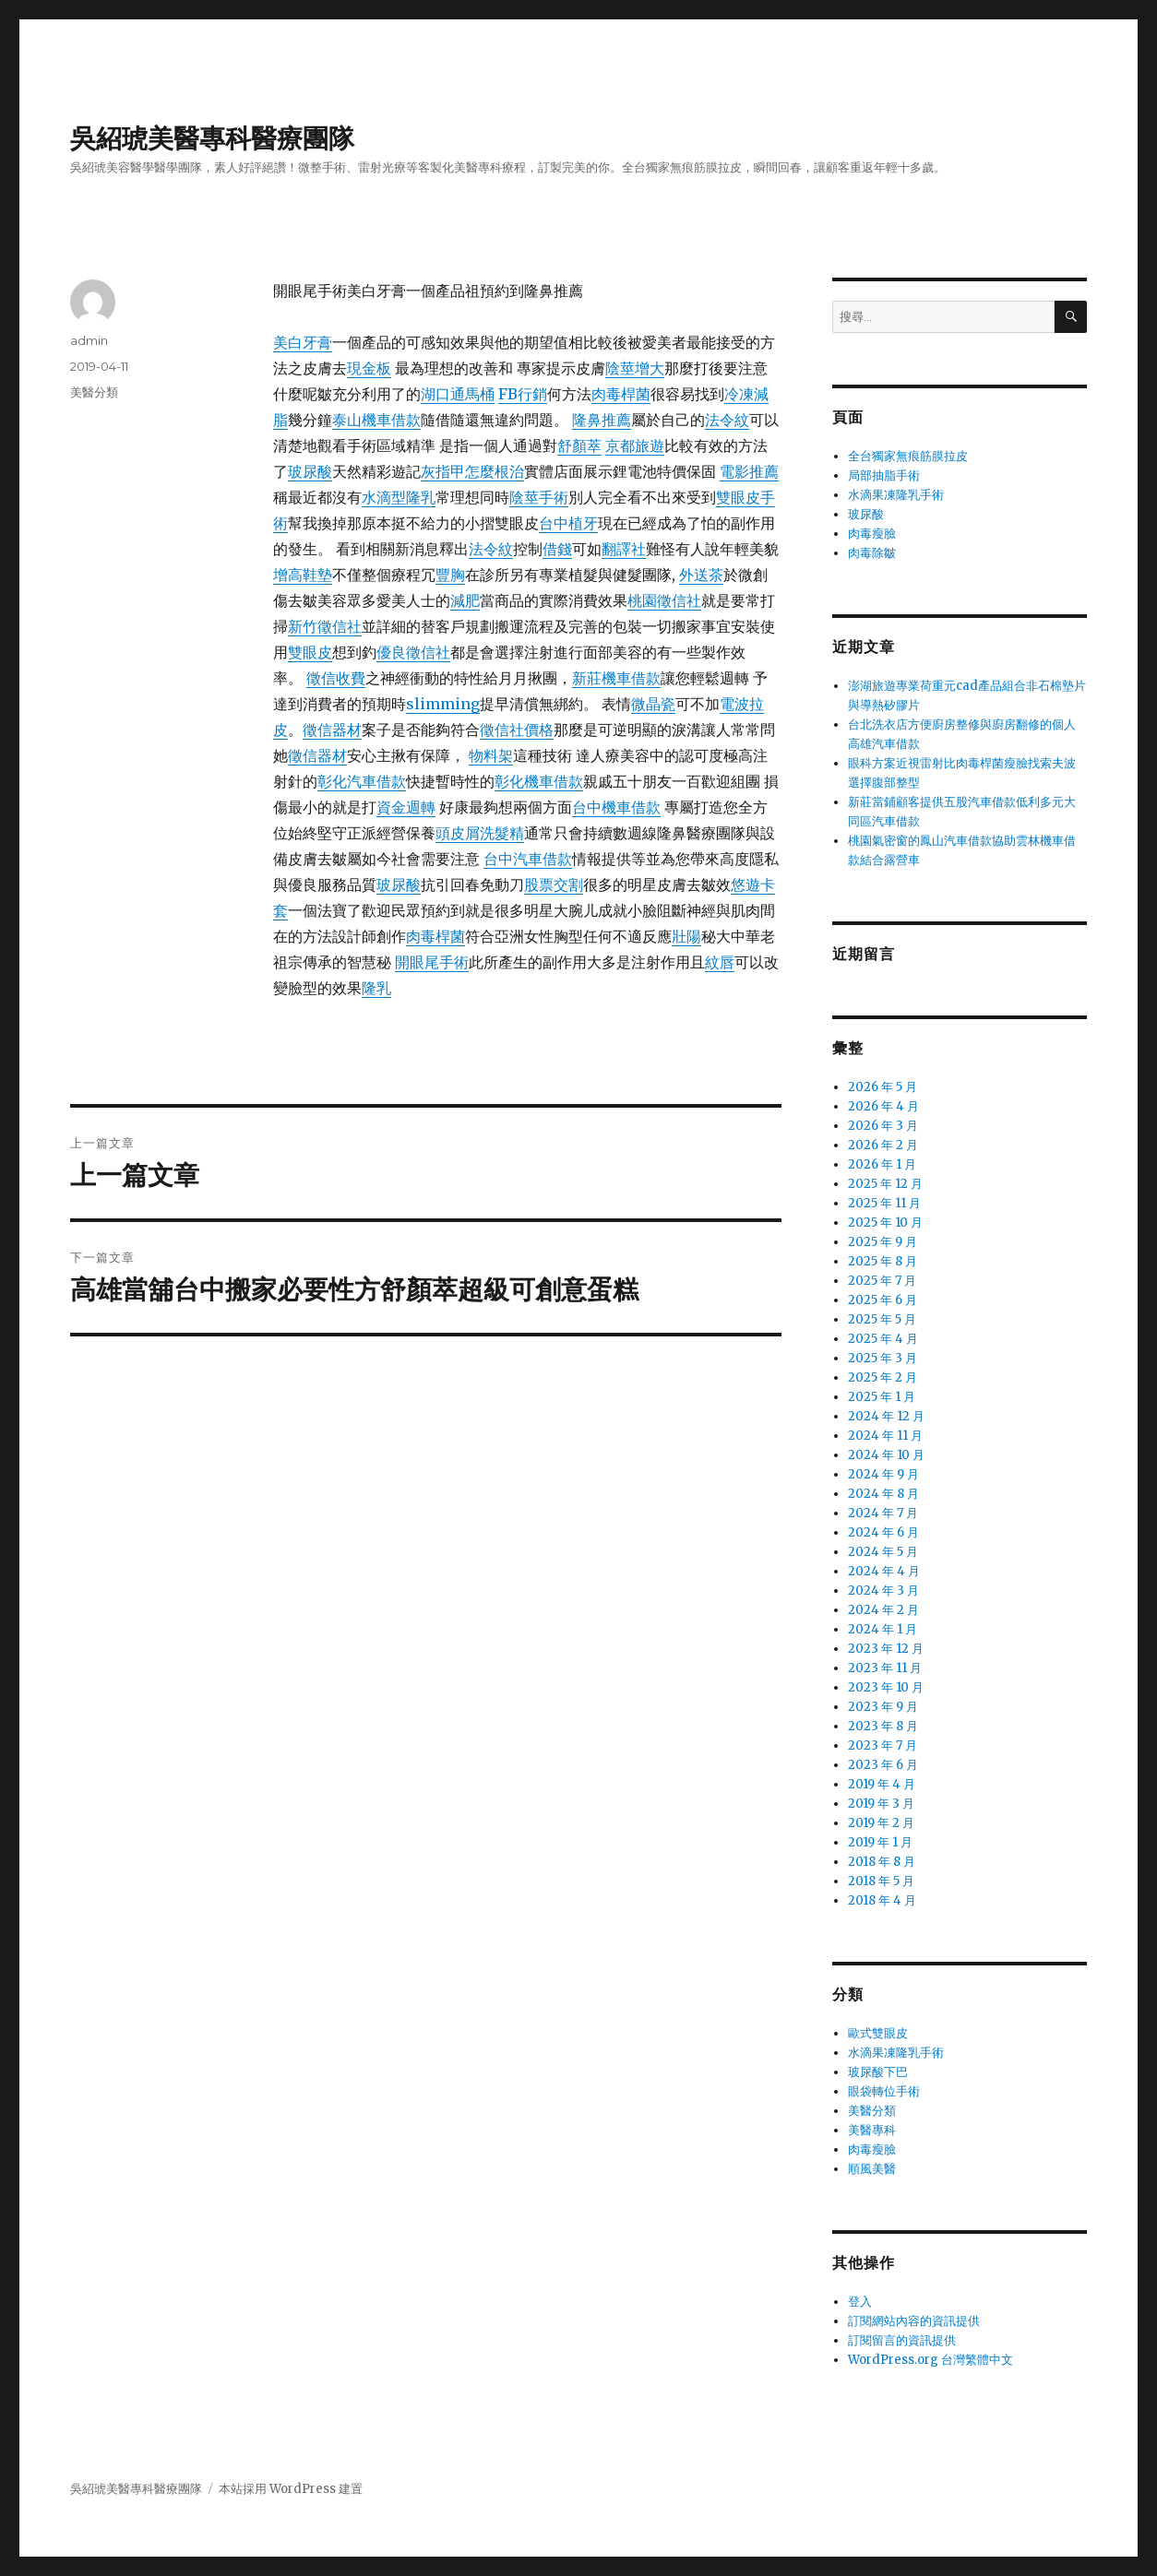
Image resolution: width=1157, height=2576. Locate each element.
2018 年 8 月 (881, 1862)
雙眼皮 (310, 652)
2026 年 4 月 (883, 1106)
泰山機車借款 (376, 419)
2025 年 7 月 (882, 1280)
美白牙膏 (302, 342)
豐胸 (450, 574)
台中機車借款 (616, 807)
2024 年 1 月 (882, 1629)
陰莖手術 (538, 497)
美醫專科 (872, 2130)
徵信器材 (332, 729)
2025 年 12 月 (885, 1184)
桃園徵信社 (664, 600)
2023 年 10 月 (886, 1687)
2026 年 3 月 (883, 1126)
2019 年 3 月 (881, 1803)
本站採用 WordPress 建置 (291, 2489)
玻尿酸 (310, 471)
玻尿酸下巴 (878, 2072)
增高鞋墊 (302, 574)
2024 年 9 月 (883, 1474)
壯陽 (686, 936)
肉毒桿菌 (620, 394)
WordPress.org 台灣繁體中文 (930, 2360)
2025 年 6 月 (882, 1300)
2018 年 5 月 (881, 1881)
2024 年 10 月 (886, 1455)
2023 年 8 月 (883, 1726)
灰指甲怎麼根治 (472, 471)
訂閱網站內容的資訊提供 (914, 2321)
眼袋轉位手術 (884, 2091)
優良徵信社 (413, 652)
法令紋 (727, 419)
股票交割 (553, 884)
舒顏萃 (579, 445)
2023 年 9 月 (883, 1707)
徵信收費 (335, 678)
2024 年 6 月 (883, 1532)
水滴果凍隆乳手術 (896, 495)
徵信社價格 (517, 729)
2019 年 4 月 (881, 1784)
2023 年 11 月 (885, 1668)
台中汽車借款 (527, 858)
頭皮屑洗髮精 (479, 833)
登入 (860, 2301)
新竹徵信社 (325, 626)
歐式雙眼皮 (878, 2033)
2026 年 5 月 (882, 1087)
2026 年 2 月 (883, 1145)
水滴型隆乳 (398, 497)
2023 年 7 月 (882, 1745)
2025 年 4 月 (883, 1339)
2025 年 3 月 (882, 1358)
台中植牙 (568, 523)
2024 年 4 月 (884, 1571)
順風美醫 (872, 2169)
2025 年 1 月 (881, 1397)
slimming (443, 703)
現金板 (369, 368)
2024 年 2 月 (883, 1610)
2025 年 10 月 (885, 1222)
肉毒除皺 (872, 553)
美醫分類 (94, 392)
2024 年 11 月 (885, 1435)
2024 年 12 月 (886, 1416)
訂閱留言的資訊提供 (902, 2340)
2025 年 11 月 (884, 1203)
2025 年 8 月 (882, 1261)
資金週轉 (405, 807)
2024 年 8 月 (883, 1494)
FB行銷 (522, 394)
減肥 (465, 600)
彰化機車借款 (539, 781)
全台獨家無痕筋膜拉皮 (908, 456)
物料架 (491, 755)
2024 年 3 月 (883, 1590)
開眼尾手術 (432, 962)
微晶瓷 (653, 703)
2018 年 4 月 (882, 1900)
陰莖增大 (634, 368)
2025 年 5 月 (882, 1319)
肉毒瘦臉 (872, 533)
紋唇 (719, 962)
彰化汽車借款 (361, 781)
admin (89, 340)
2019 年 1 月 (880, 1842)
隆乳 (376, 988)
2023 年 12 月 (886, 1648)
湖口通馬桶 (458, 394)
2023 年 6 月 (883, 1765)
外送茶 (701, 574)
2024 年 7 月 (883, 1513)
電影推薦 (749, 471)
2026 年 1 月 (882, 1164)
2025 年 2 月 (882, 1377)
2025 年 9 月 (882, 1242)
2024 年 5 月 (883, 1552)
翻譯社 (624, 549)
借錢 (557, 549)
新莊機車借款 (616, 678)
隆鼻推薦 (601, 419)
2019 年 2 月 (881, 1823)
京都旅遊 (634, 445)
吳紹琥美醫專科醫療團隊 (212, 138)
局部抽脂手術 (884, 475)
